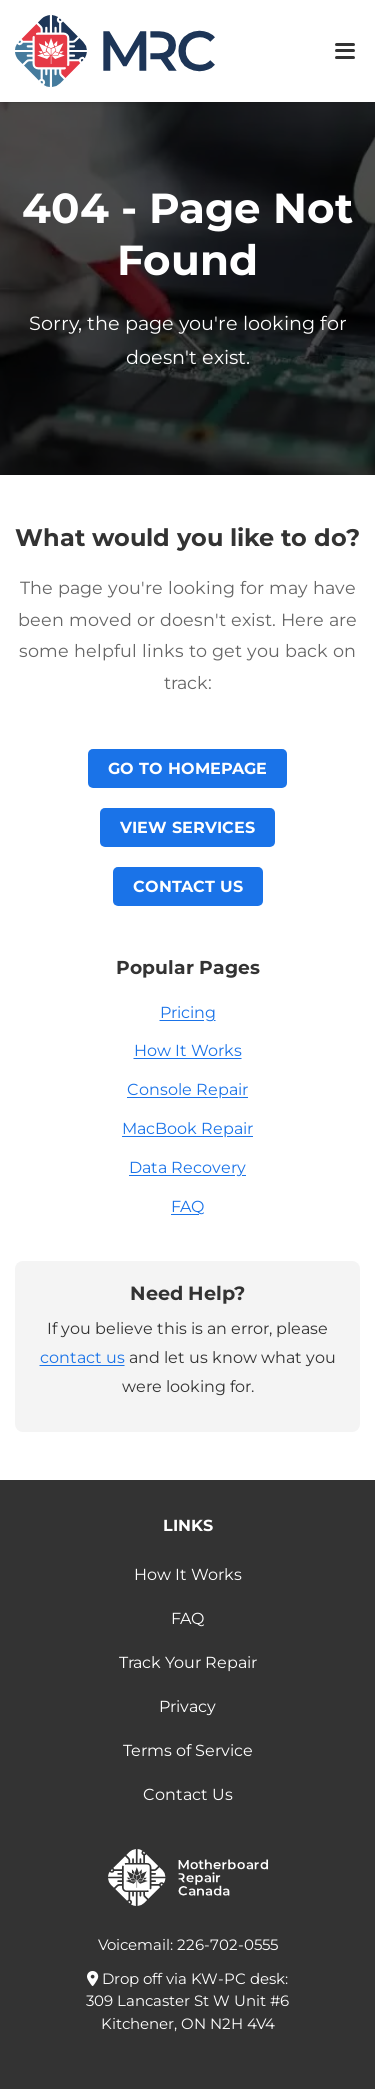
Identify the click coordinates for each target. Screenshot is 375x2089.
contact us (82, 1357)
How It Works (188, 1050)
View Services (187, 827)
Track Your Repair (188, 1662)
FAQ (187, 1206)
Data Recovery (187, 1167)
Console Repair (187, 1089)
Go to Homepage (187, 768)
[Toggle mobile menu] (345, 51)
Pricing (188, 1012)
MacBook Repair (187, 1128)
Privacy (187, 1706)
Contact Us (188, 886)
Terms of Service (188, 1750)
